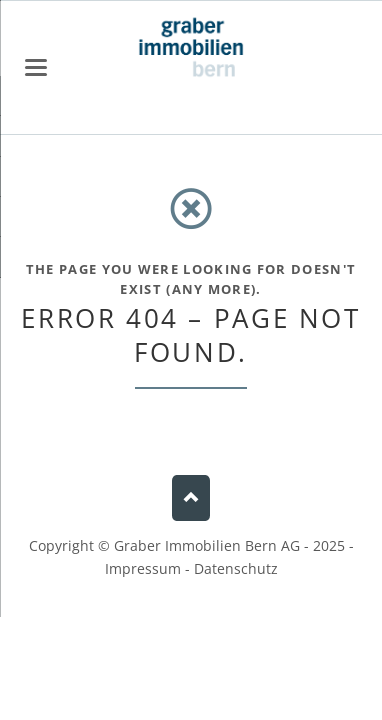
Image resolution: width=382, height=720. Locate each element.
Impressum (143, 568)
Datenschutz (236, 568)
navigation (36, 67)
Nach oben (190, 498)
